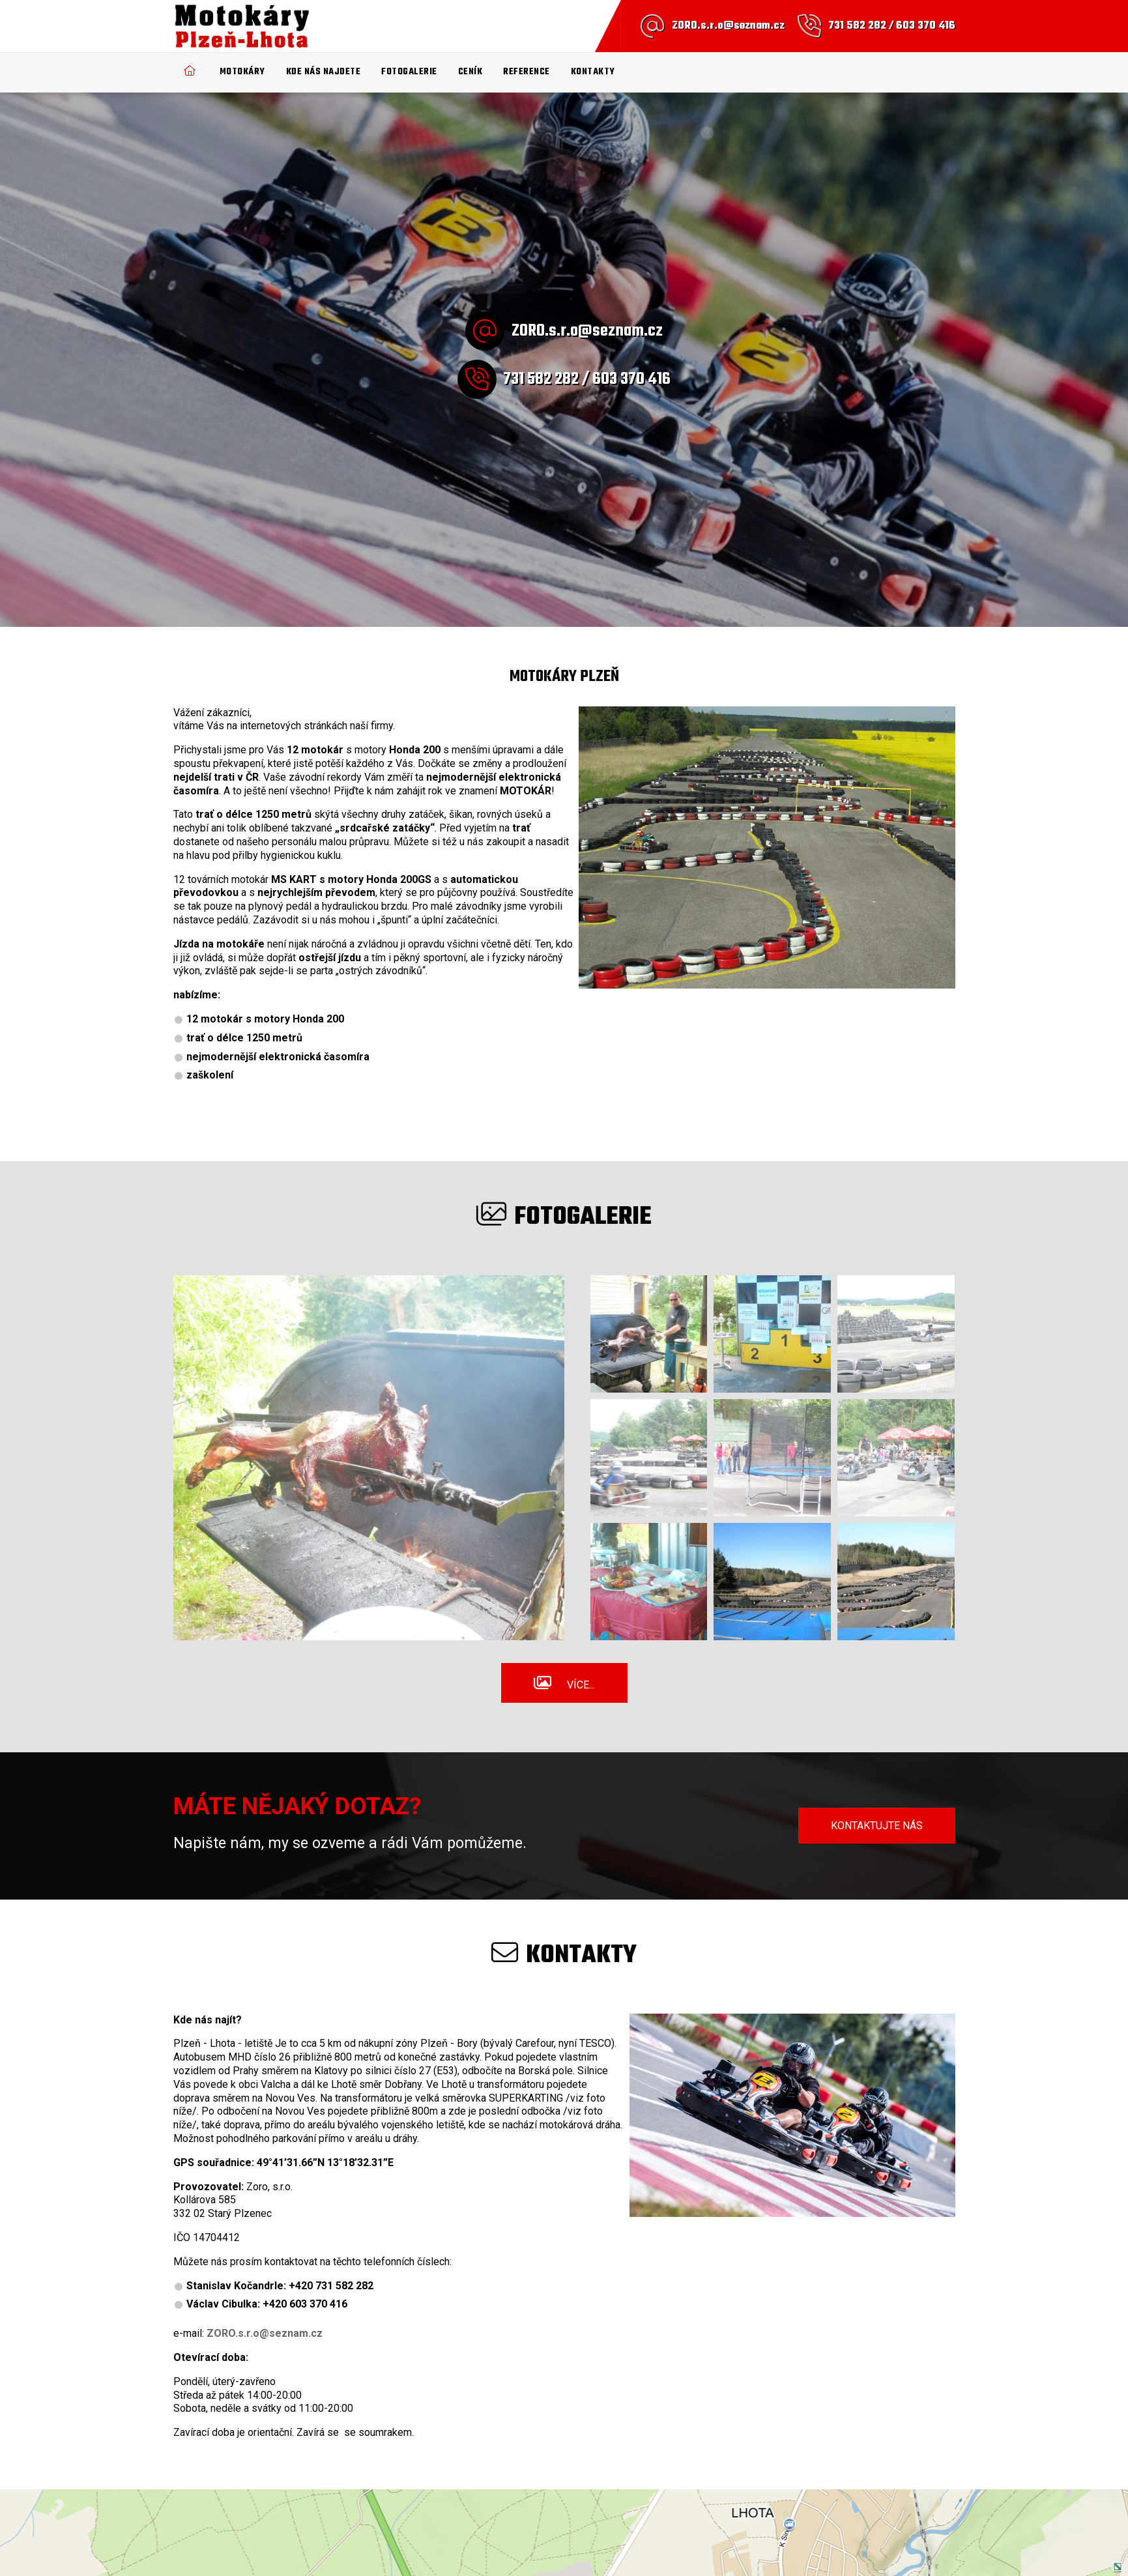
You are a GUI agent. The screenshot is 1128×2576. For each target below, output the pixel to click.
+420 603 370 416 (305, 2304)
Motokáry (242, 72)
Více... (581, 1685)
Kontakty (593, 72)
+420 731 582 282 (331, 2285)
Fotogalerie (409, 72)
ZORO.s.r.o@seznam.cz (728, 26)
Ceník (470, 72)
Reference (526, 72)
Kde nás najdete (323, 72)
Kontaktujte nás (877, 1825)
